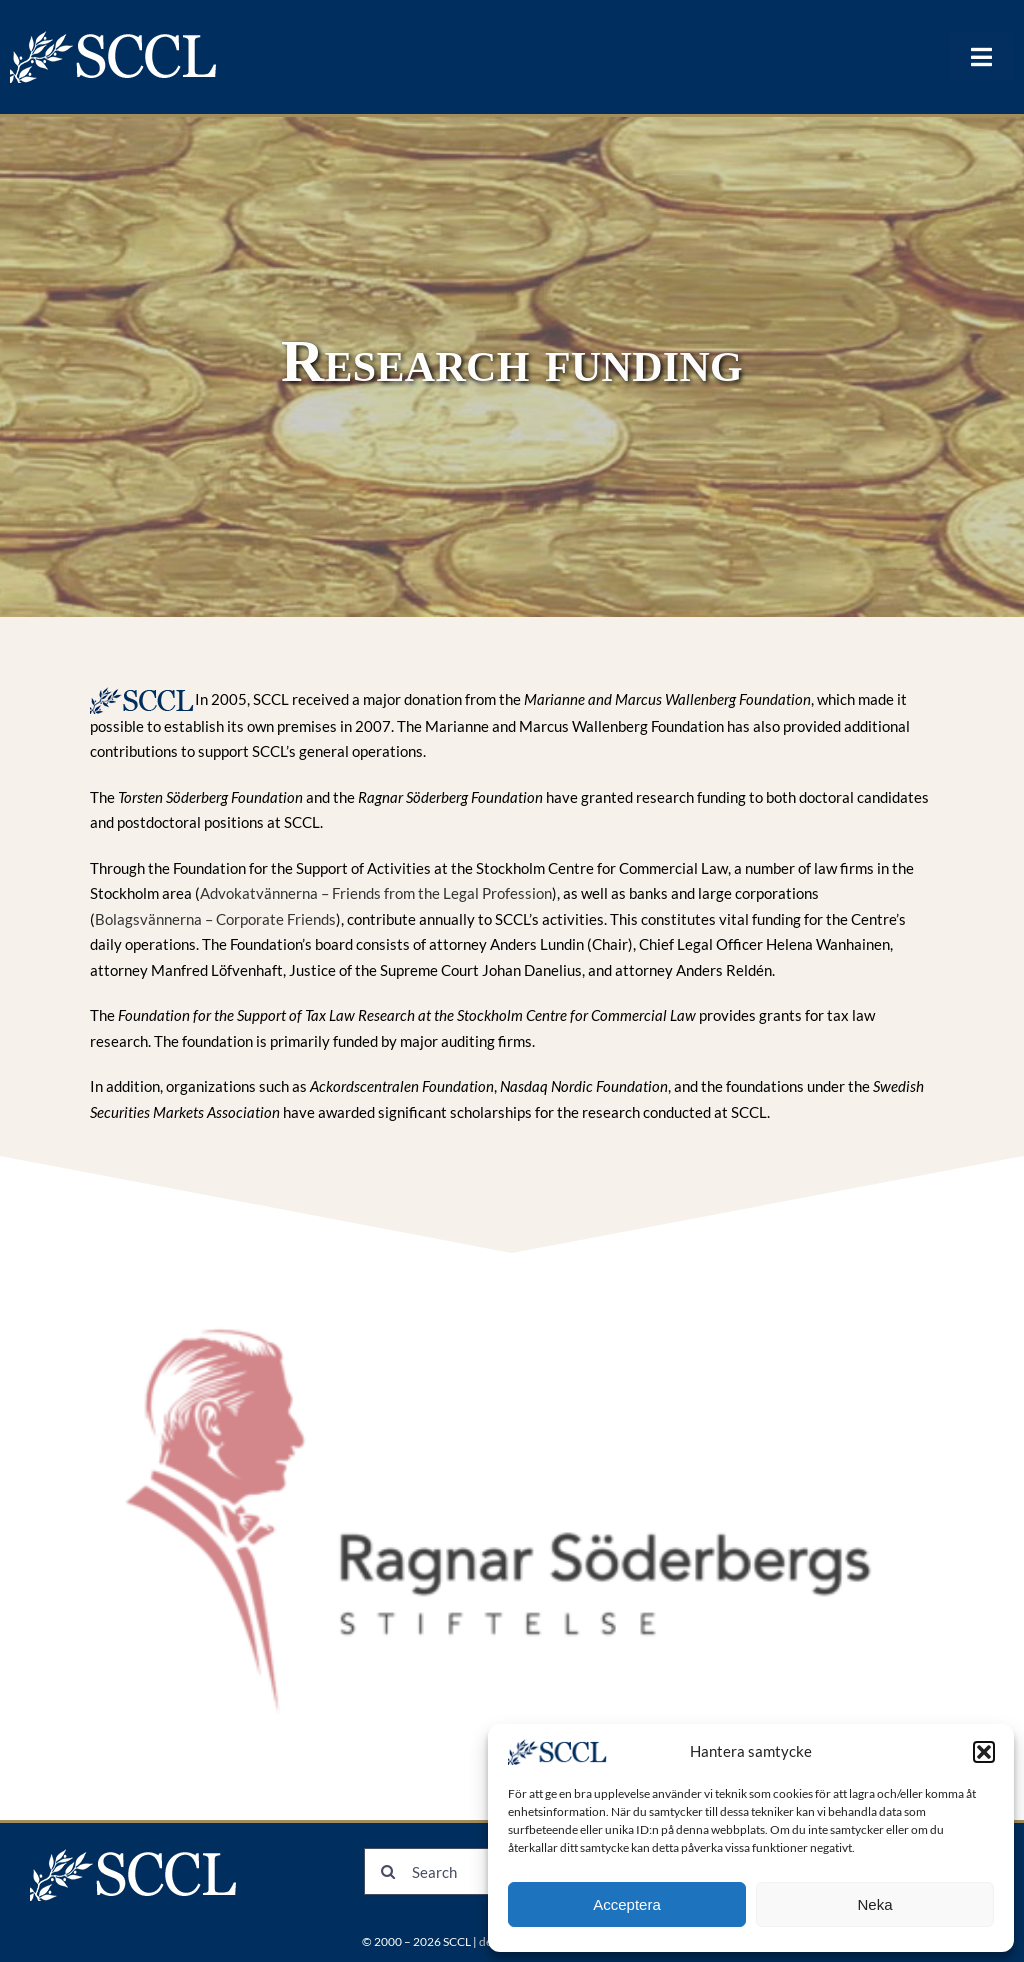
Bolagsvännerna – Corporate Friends (215, 919)
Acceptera (627, 1904)
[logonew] (115, 37)
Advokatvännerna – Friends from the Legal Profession (376, 893)
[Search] (387, 1871)
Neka (874, 1904)
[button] (984, 1752)
